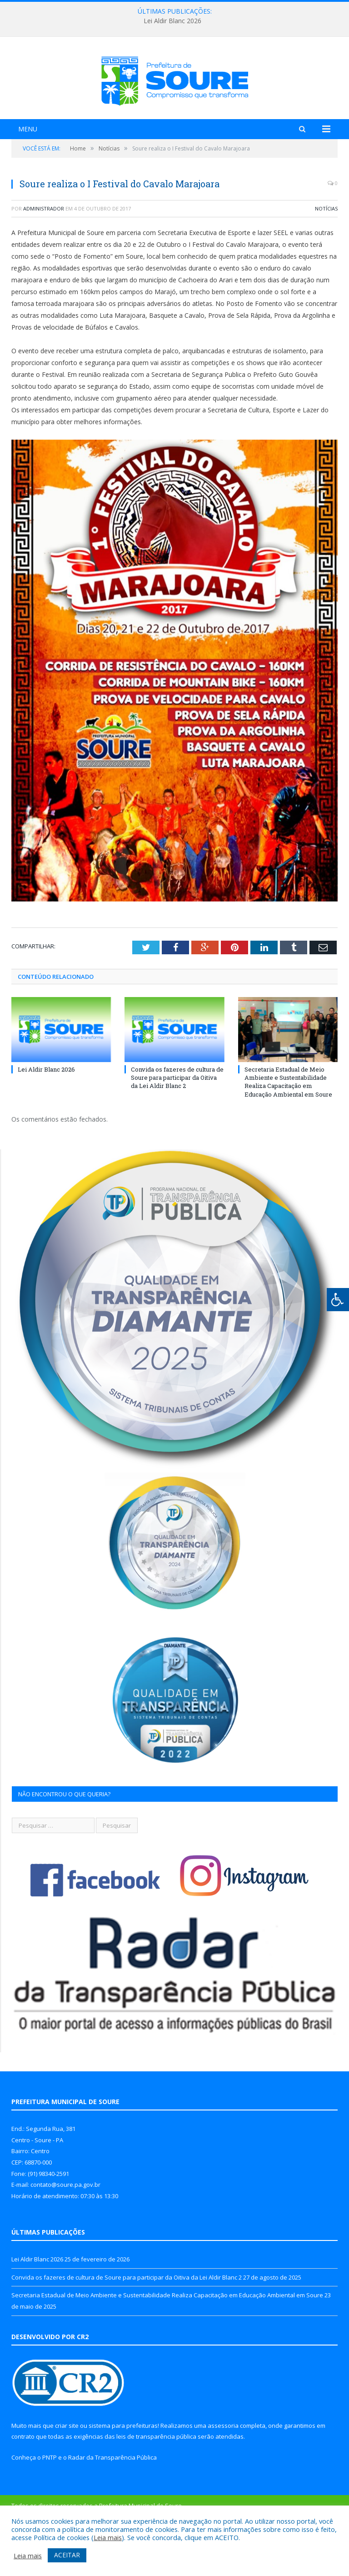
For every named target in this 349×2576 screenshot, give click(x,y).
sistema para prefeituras (123, 2476)
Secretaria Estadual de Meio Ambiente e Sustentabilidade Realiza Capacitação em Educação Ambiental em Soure (288, 1132)
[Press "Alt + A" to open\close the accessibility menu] (338, 1299)
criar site (67, 2476)
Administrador (43, 259)
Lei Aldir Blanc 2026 (172, 21)
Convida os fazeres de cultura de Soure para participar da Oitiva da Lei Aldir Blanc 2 (177, 1128)
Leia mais (108, 2537)
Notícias (326, 259)
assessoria (223, 2476)
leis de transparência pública (156, 2487)
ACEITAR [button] (67, 2555)
